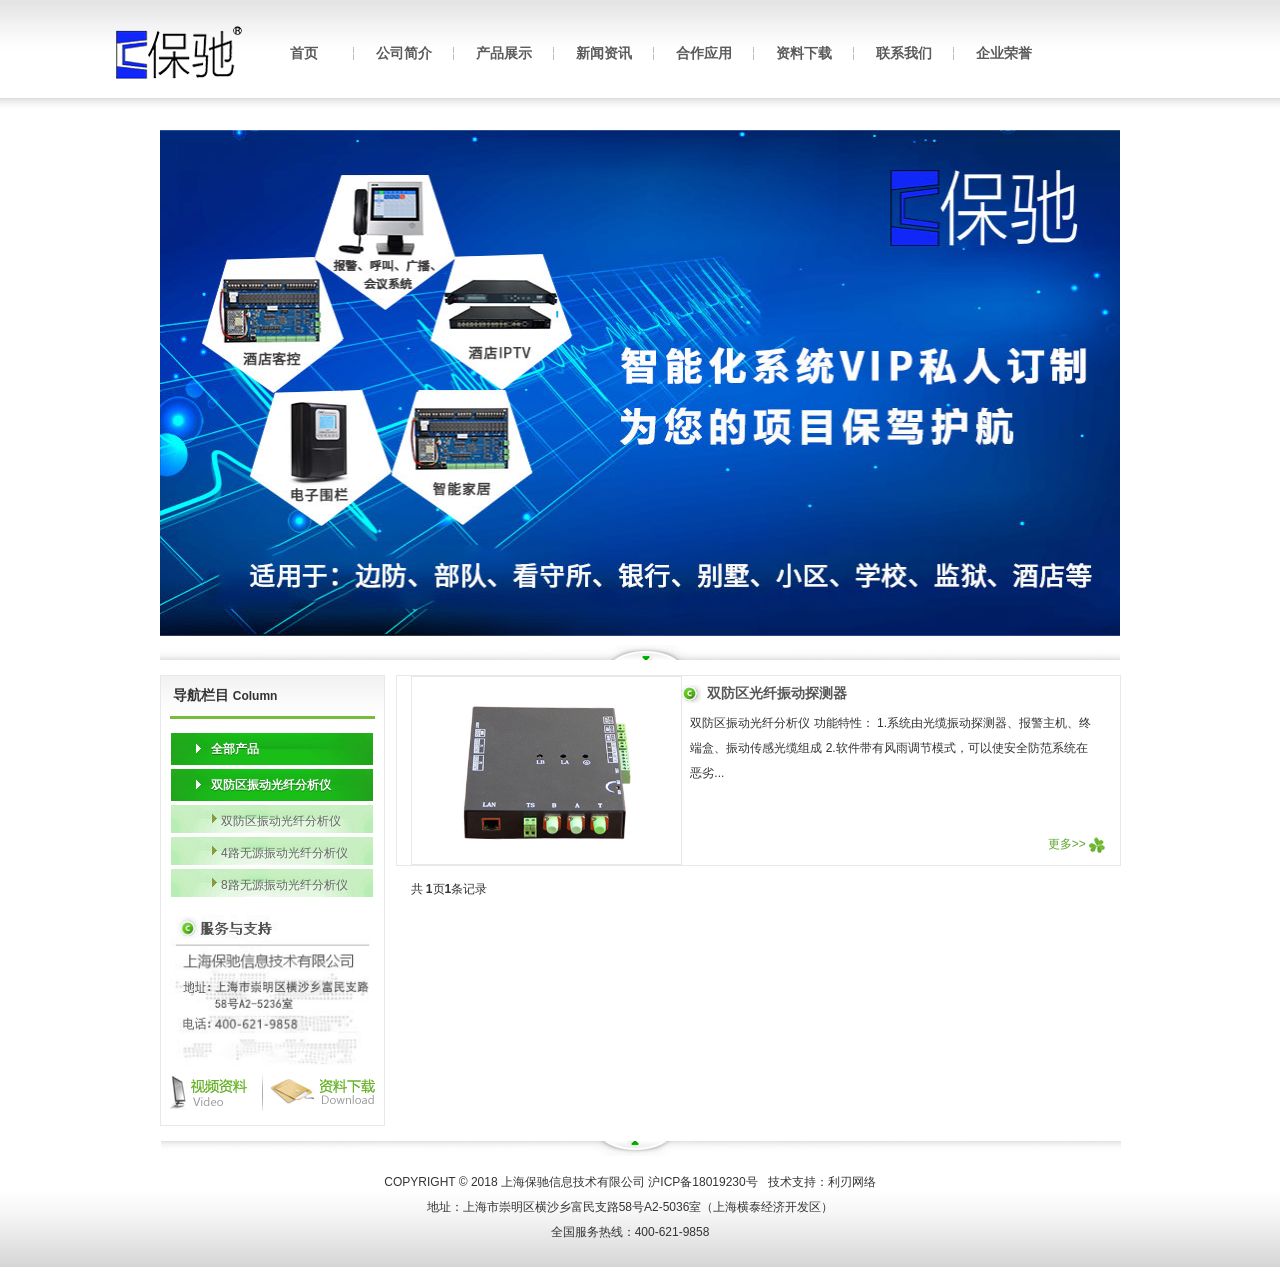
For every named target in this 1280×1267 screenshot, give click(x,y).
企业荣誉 (1004, 53)
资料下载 (804, 53)
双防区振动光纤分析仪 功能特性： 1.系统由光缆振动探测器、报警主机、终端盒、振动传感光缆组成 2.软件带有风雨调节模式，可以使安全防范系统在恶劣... (890, 748)
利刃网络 (852, 1182)
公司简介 (404, 53)
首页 (304, 53)
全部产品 (235, 749)
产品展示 (504, 53)
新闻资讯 (604, 53)
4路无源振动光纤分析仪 (284, 853)
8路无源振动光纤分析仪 (284, 885)
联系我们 (904, 53)
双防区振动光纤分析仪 (271, 785)
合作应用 (704, 53)
